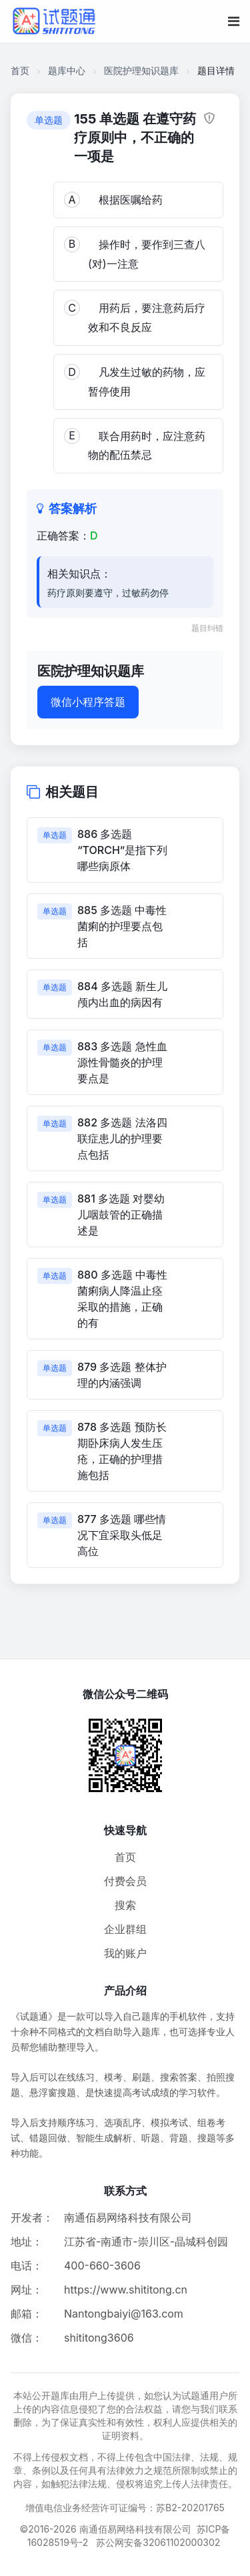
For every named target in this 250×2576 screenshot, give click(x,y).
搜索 (125, 1905)
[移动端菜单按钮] (233, 21)
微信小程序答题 (88, 701)
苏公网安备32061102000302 (158, 2542)
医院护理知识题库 (141, 70)
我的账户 (125, 1953)
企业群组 (125, 1929)
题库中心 (66, 70)
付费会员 (125, 1881)
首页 (20, 70)
